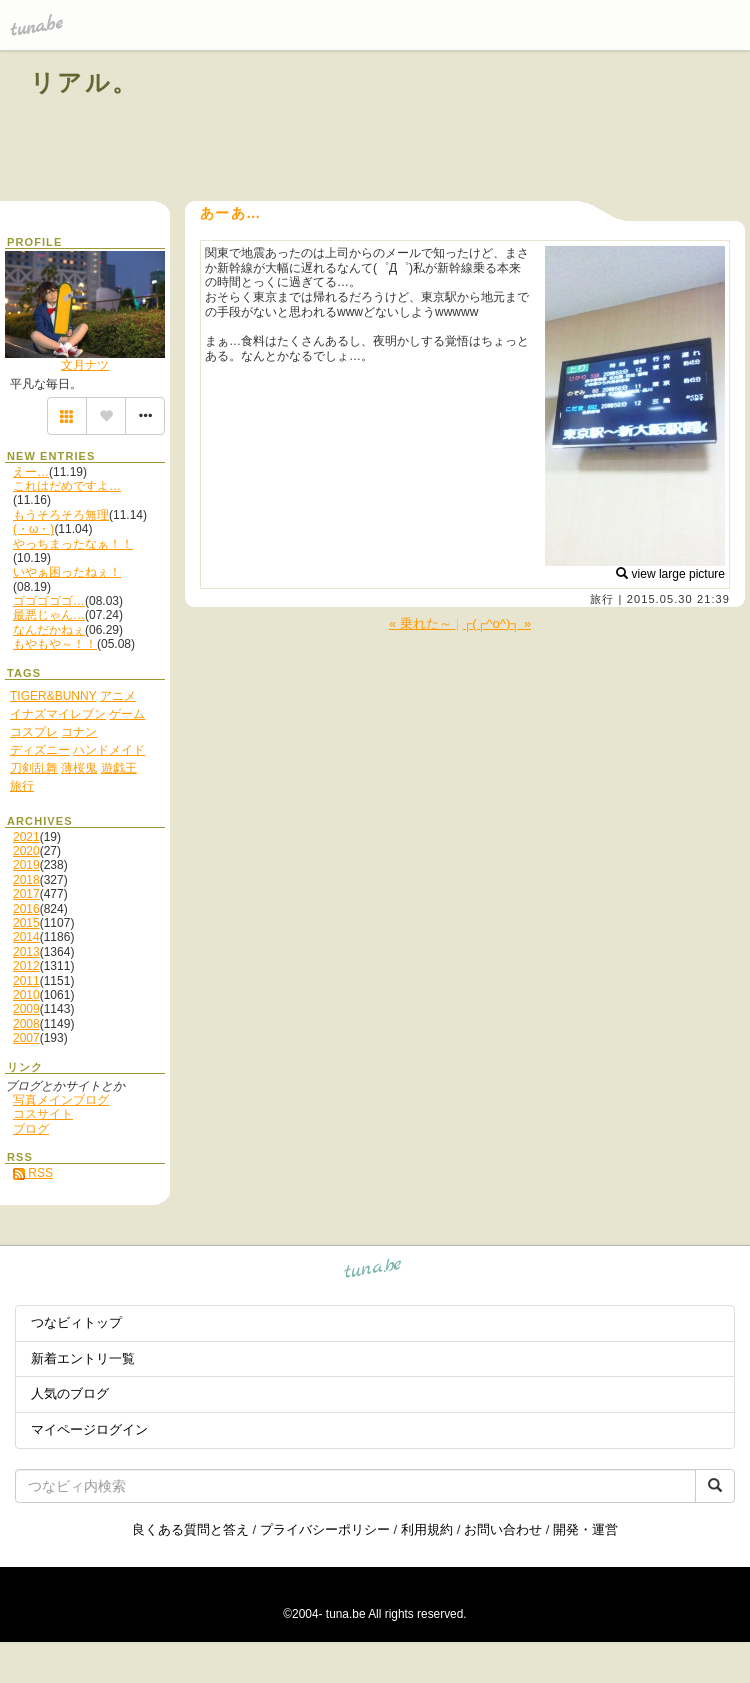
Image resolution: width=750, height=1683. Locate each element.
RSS (33, 1173)
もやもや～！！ (55, 644)
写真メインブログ (61, 1100)
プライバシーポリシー (325, 1529)
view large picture (670, 574)
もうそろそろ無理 (61, 515)
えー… (31, 472)
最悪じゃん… (49, 615)
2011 (26, 981)
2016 (26, 909)
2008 (26, 1024)
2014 (26, 937)
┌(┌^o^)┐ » (497, 623)
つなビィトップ (76, 1322)
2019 (26, 865)
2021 (26, 837)
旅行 (602, 599)
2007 (26, 1038)
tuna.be (373, 1271)
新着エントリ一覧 (83, 1358)
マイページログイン (89, 1429)
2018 (26, 880)
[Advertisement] (492, 128)
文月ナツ (85, 365)
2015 (26, 923)
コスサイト (43, 1114)
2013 (26, 952)
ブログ (31, 1129)
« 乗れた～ (422, 623)
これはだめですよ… (67, 486)
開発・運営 (585, 1529)
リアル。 (84, 82)
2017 (26, 894)
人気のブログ (70, 1393)
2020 (26, 851)
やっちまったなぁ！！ (73, 544)
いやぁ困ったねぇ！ (67, 572)
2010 (26, 995)
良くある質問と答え (190, 1529)
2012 (26, 966)
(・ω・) (33, 529)
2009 (26, 1009)
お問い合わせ (503, 1529)
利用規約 (427, 1529)
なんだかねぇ (49, 630)
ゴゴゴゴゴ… (49, 601)
